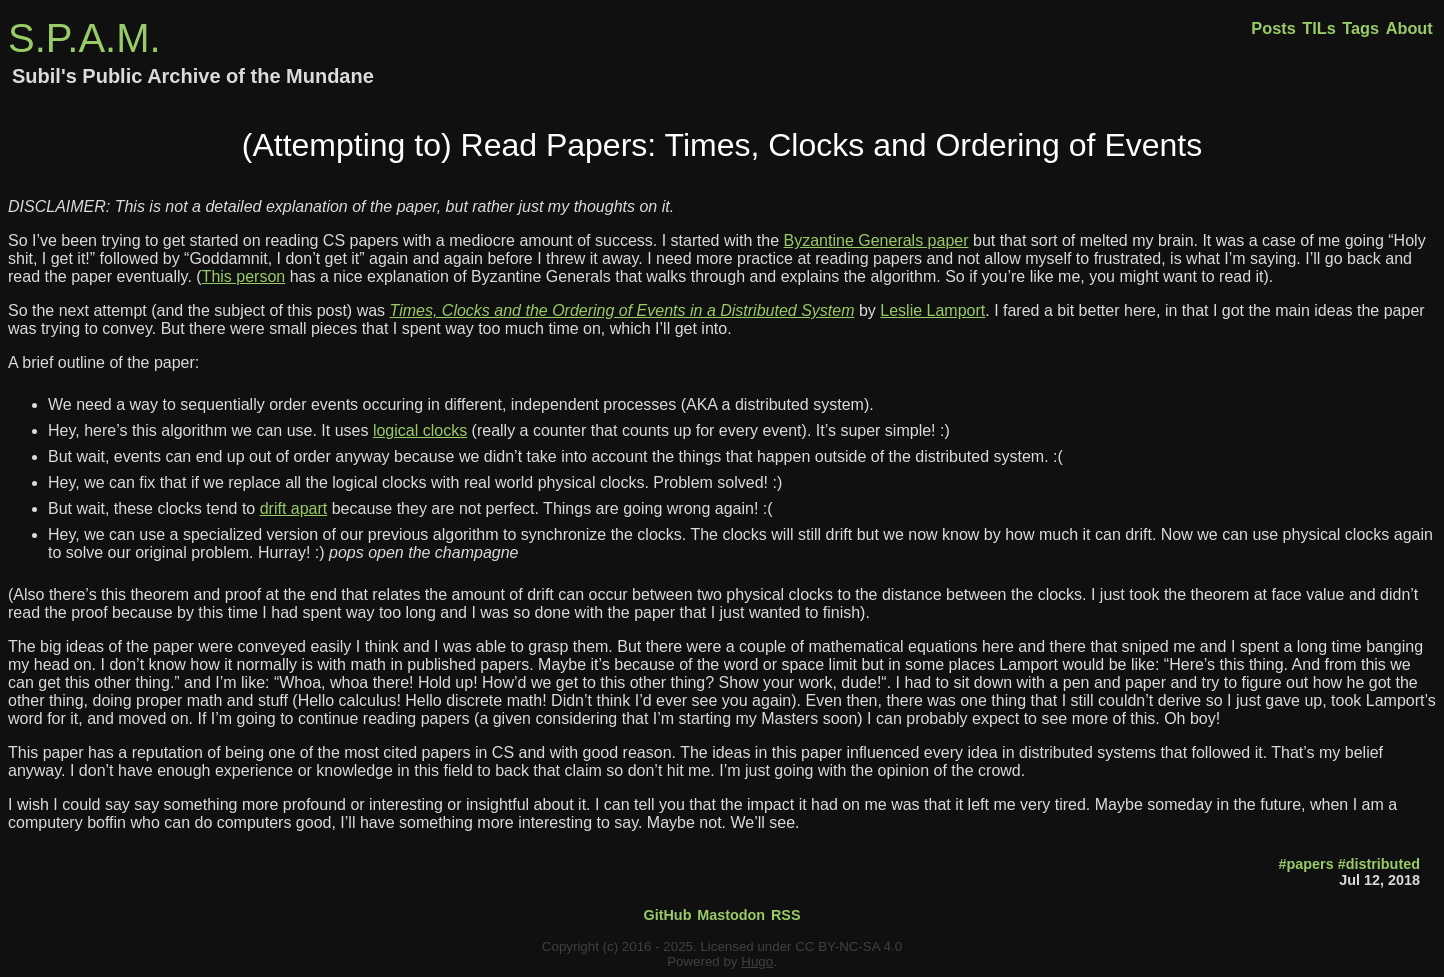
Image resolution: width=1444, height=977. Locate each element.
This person (244, 276)
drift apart (294, 508)
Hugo (757, 961)
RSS (786, 915)
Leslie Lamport (932, 310)
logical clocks (420, 430)
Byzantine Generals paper (876, 240)
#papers (1305, 864)
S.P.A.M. (84, 38)
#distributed (1379, 864)
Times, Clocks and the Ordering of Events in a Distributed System (622, 310)
